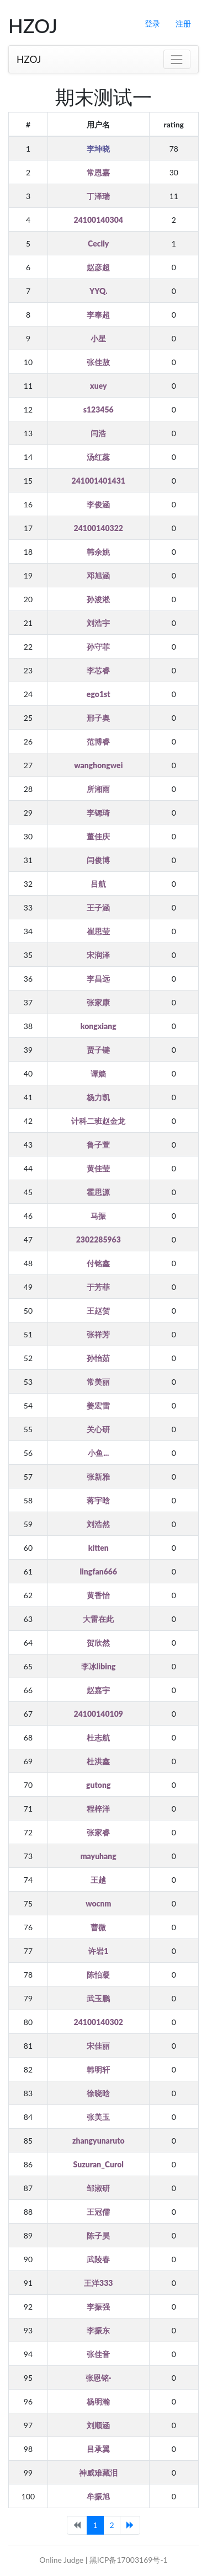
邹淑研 (98, 2188)
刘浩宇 (98, 623)
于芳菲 (98, 1287)
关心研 (98, 1429)
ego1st (98, 694)
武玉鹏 (98, 1998)
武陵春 (98, 2259)
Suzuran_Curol (98, 2164)
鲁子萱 (98, 1144)
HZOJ (29, 59)
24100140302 (98, 2022)
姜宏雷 (98, 1405)
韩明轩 (98, 2069)
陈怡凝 (98, 1974)
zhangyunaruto (98, 2140)
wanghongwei (98, 765)
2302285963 (98, 1239)
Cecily (98, 243)
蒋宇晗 (98, 1500)
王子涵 (98, 907)
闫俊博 (98, 860)
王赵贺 (98, 1310)
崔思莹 (98, 931)
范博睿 (98, 741)
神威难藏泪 (98, 2472)
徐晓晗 (98, 2093)
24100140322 (98, 528)
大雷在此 (98, 1619)
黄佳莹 (98, 1168)
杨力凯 (98, 1097)
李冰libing (98, 1666)
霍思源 (98, 1192)
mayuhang (98, 1856)
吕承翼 (98, 2449)
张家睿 (98, 1832)
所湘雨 (98, 789)
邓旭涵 (98, 575)
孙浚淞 (98, 599)
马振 (98, 1215)
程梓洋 (98, 1808)
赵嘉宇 (98, 1690)
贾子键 (98, 1049)
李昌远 (98, 978)
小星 (98, 338)
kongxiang (98, 1026)
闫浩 (98, 433)
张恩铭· (98, 2377)
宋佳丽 (98, 2045)
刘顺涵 (98, 2425)
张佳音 (98, 2354)
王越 (98, 1879)
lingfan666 (98, 1571)
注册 (183, 23)
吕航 (98, 883)
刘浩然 (98, 1524)
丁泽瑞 (98, 196)
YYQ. (98, 291)
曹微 (98, 1927)
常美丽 (98, 1381)
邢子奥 (98, 717)
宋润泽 (98, 955)
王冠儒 (98, 2211)
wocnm (98, 1903)
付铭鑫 (98, 1263)
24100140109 (98, 1713)
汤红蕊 (98, 457)
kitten (98, 1547)
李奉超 (98, 314)
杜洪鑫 (98, 1761)
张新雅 (98, 1476)
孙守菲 (98, 646)
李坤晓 (98, 148)
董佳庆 (98, 836)
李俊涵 (98, 504)
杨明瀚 (98, 2401)
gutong (98, 1785)
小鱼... (98, 1453)
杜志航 (98, 1737)
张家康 (98, 1002)
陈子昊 (98, 2235)
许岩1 (98, 1951)
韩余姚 (98, 551)
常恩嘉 (98, 172)
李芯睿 (98, 670)
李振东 (98, 2330)
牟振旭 (98, 2496)
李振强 (98, 2306)
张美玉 (98, 2117)
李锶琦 (98, 812)
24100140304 (98, 219)
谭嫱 (98, 1073)
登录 (152, 23)
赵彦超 (98, 267)
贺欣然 (98, 1642)
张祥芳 (98, 1334)
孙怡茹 (98, 1358)
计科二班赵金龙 (98, 1121)
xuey (98, 385)
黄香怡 (98, 1595)
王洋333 (98, 2283)
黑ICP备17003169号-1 (128, 2559)
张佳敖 (98, 362)
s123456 (98, 409)
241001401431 (98, 480)
